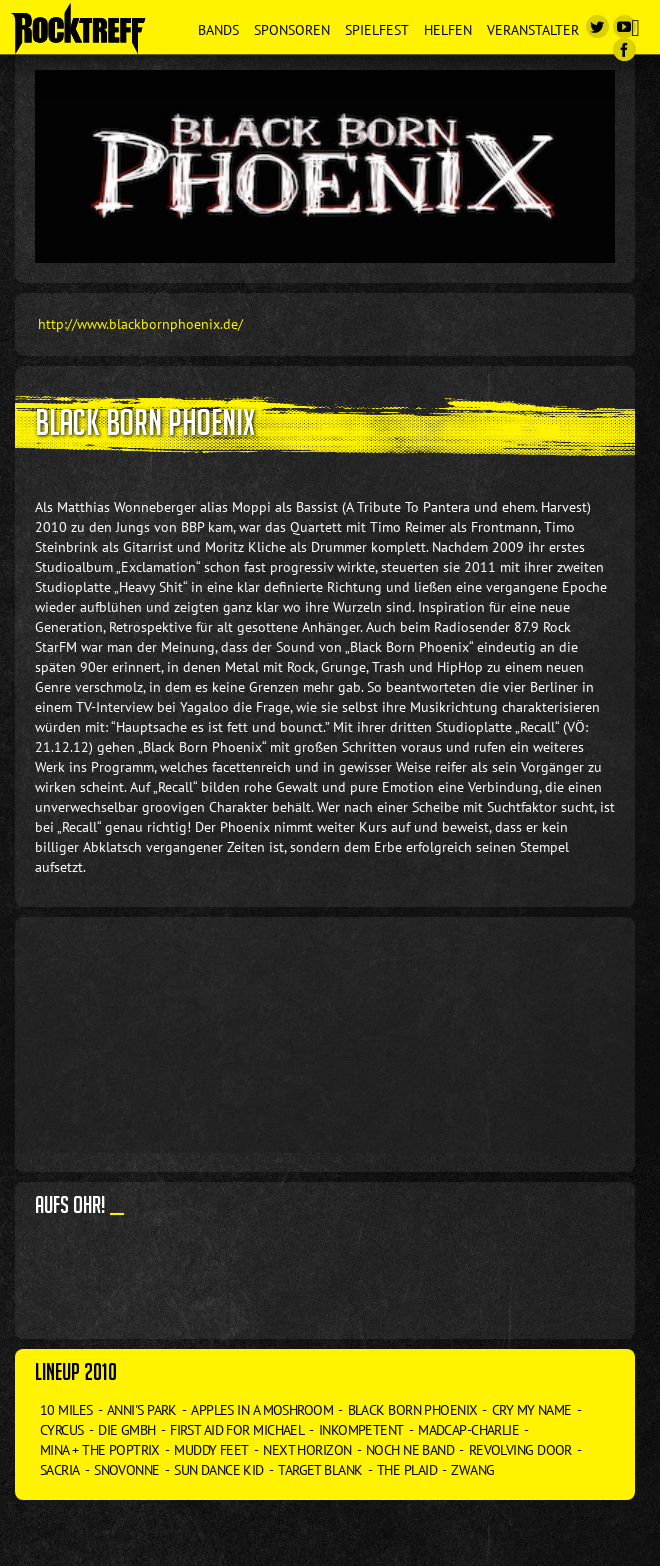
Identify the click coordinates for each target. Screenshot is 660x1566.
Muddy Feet (211, 1450)
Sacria (60, 1470)
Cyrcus (62, 1430)
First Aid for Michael (237, 1430)
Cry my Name (532, 1410)
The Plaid (407, 1470)
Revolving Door (520, 1450)
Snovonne (127, 1470)
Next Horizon (307, 1450)
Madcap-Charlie (468, 1430)
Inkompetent (361, 1430)
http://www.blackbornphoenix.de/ (140, 324)
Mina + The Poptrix (100, 1450)
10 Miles (66, 1410)
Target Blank (320, 1470)
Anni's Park (142, 1410)
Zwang (472, 1470)
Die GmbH (127, 1430)
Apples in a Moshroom (262, 1410)
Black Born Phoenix (413, 1410)
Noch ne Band (410, 1450)
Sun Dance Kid (219, 1470)
